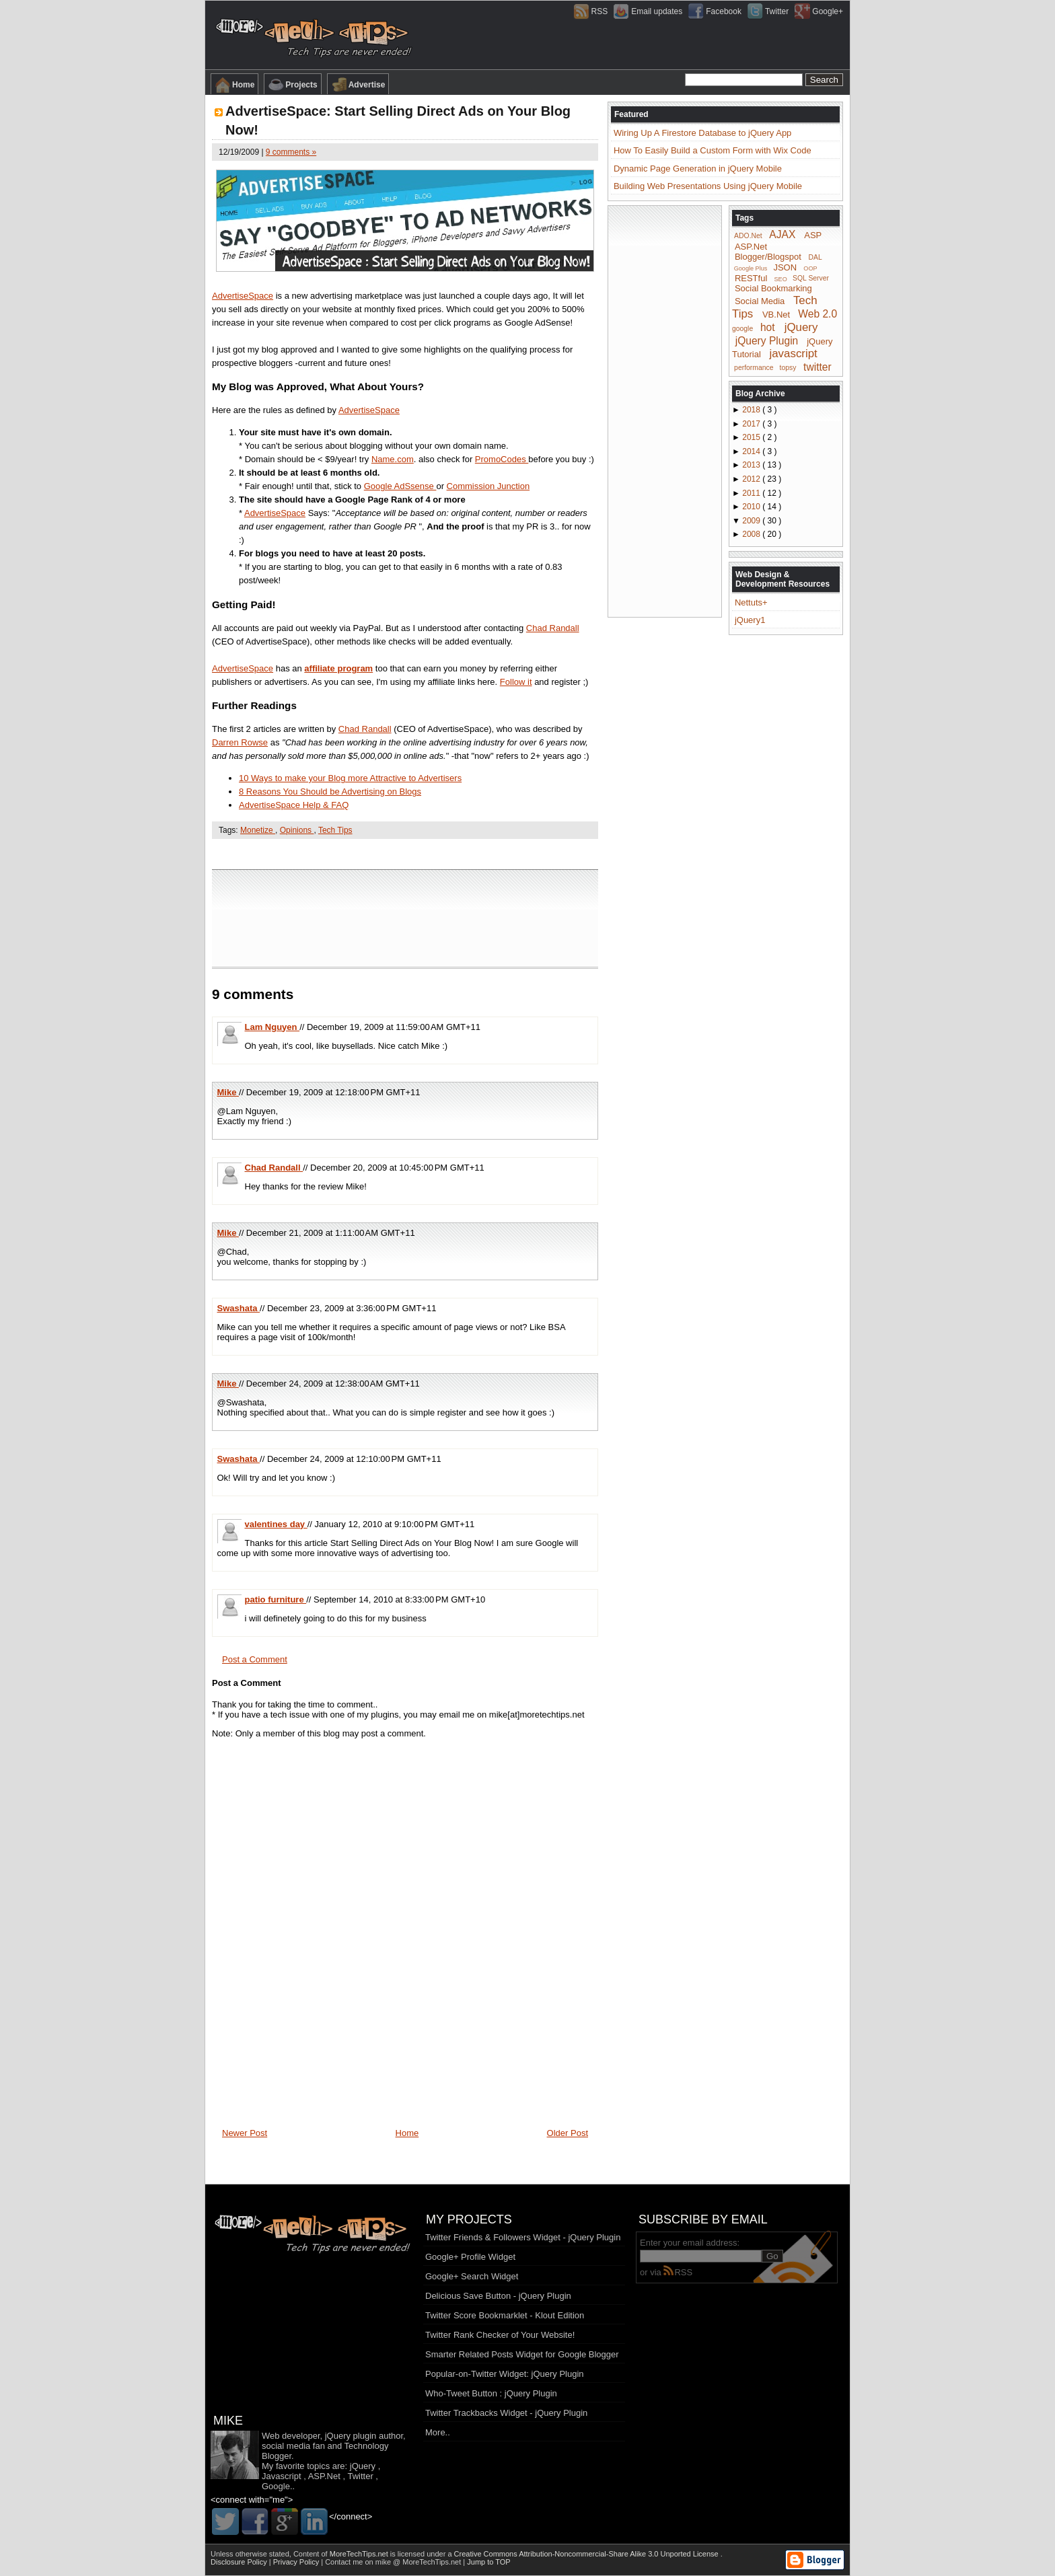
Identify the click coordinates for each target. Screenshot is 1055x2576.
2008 (752, 534)
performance (753, 367)
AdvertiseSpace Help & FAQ (294, 805)
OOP (810, 268)
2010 (752, 506)
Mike (228, 1092)
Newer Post (244, 2133)
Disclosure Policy (240, 2562)
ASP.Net (751, 247)
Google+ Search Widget (471, 2276)
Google (276, 2486)
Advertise (358, 85)
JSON (785, 267)
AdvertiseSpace (242, 296)
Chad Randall (552, 628)
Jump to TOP (488, 2562)
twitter (817, 366)
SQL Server (811, 278)
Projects (292, 85)
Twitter (360, 2476)
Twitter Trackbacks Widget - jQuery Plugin (506, 2413)
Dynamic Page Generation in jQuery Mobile (698, 168)
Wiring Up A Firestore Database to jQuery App (702, 133)
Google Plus (751, 268)
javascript (793, 353)
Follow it (516, 682)
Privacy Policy (297, 2562)
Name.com (392, 459)
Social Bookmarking (773, 288)
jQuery (801, 327)
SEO (780, 278)
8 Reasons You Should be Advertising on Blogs (330, 791)
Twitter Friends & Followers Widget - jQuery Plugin (522, 2237)
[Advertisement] (405, 853)
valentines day (276, 1524)
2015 (752, 437)
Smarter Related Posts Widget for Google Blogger (522, 2354)
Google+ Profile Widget (470, 2257)
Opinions (297, 830)
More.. (437, 2432)
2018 (752, 409)
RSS (677, 2272)
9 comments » (291, 152)
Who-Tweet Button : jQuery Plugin (491, 2393)
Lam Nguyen (272, 1027)
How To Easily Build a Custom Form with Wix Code (712, 150)
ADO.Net (748, 236)
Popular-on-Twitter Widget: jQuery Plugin (504, 2374)
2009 (752, 520)
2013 (752, 465)
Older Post (567, 2133)
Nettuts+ (751, 602)
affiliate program (338, 668)
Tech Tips (335, 830)
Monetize (257, 830)
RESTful (751, 277)
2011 (752, 493)
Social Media (760, 301)
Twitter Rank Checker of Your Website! (500, 2335)
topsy (788, 367)
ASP (813, 235)
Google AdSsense (400, 486)
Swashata (238, 1308)
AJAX (782, 234)
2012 (752, 479)
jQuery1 (750, 620)
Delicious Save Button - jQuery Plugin (498, 2296)
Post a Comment (254, 1659)
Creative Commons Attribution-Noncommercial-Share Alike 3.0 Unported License (587, 2554)
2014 (752, 451)
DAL (815, 257)
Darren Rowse (240, 742)
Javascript (281, 2476)
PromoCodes (501, 459)
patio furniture (276, 1599)
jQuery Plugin (767, 340)
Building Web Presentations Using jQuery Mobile (708, 186)
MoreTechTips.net (360, 2554)
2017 (752, 424)
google (742, 328)
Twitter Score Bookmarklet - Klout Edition (504, 2315)
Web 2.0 (817, 314)
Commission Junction (488, 486)
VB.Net (776, 314)
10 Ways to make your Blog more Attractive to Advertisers (350, 778)
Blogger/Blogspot (768, 257)
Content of (341, 2554)
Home (234, 85)
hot (767, 327)
